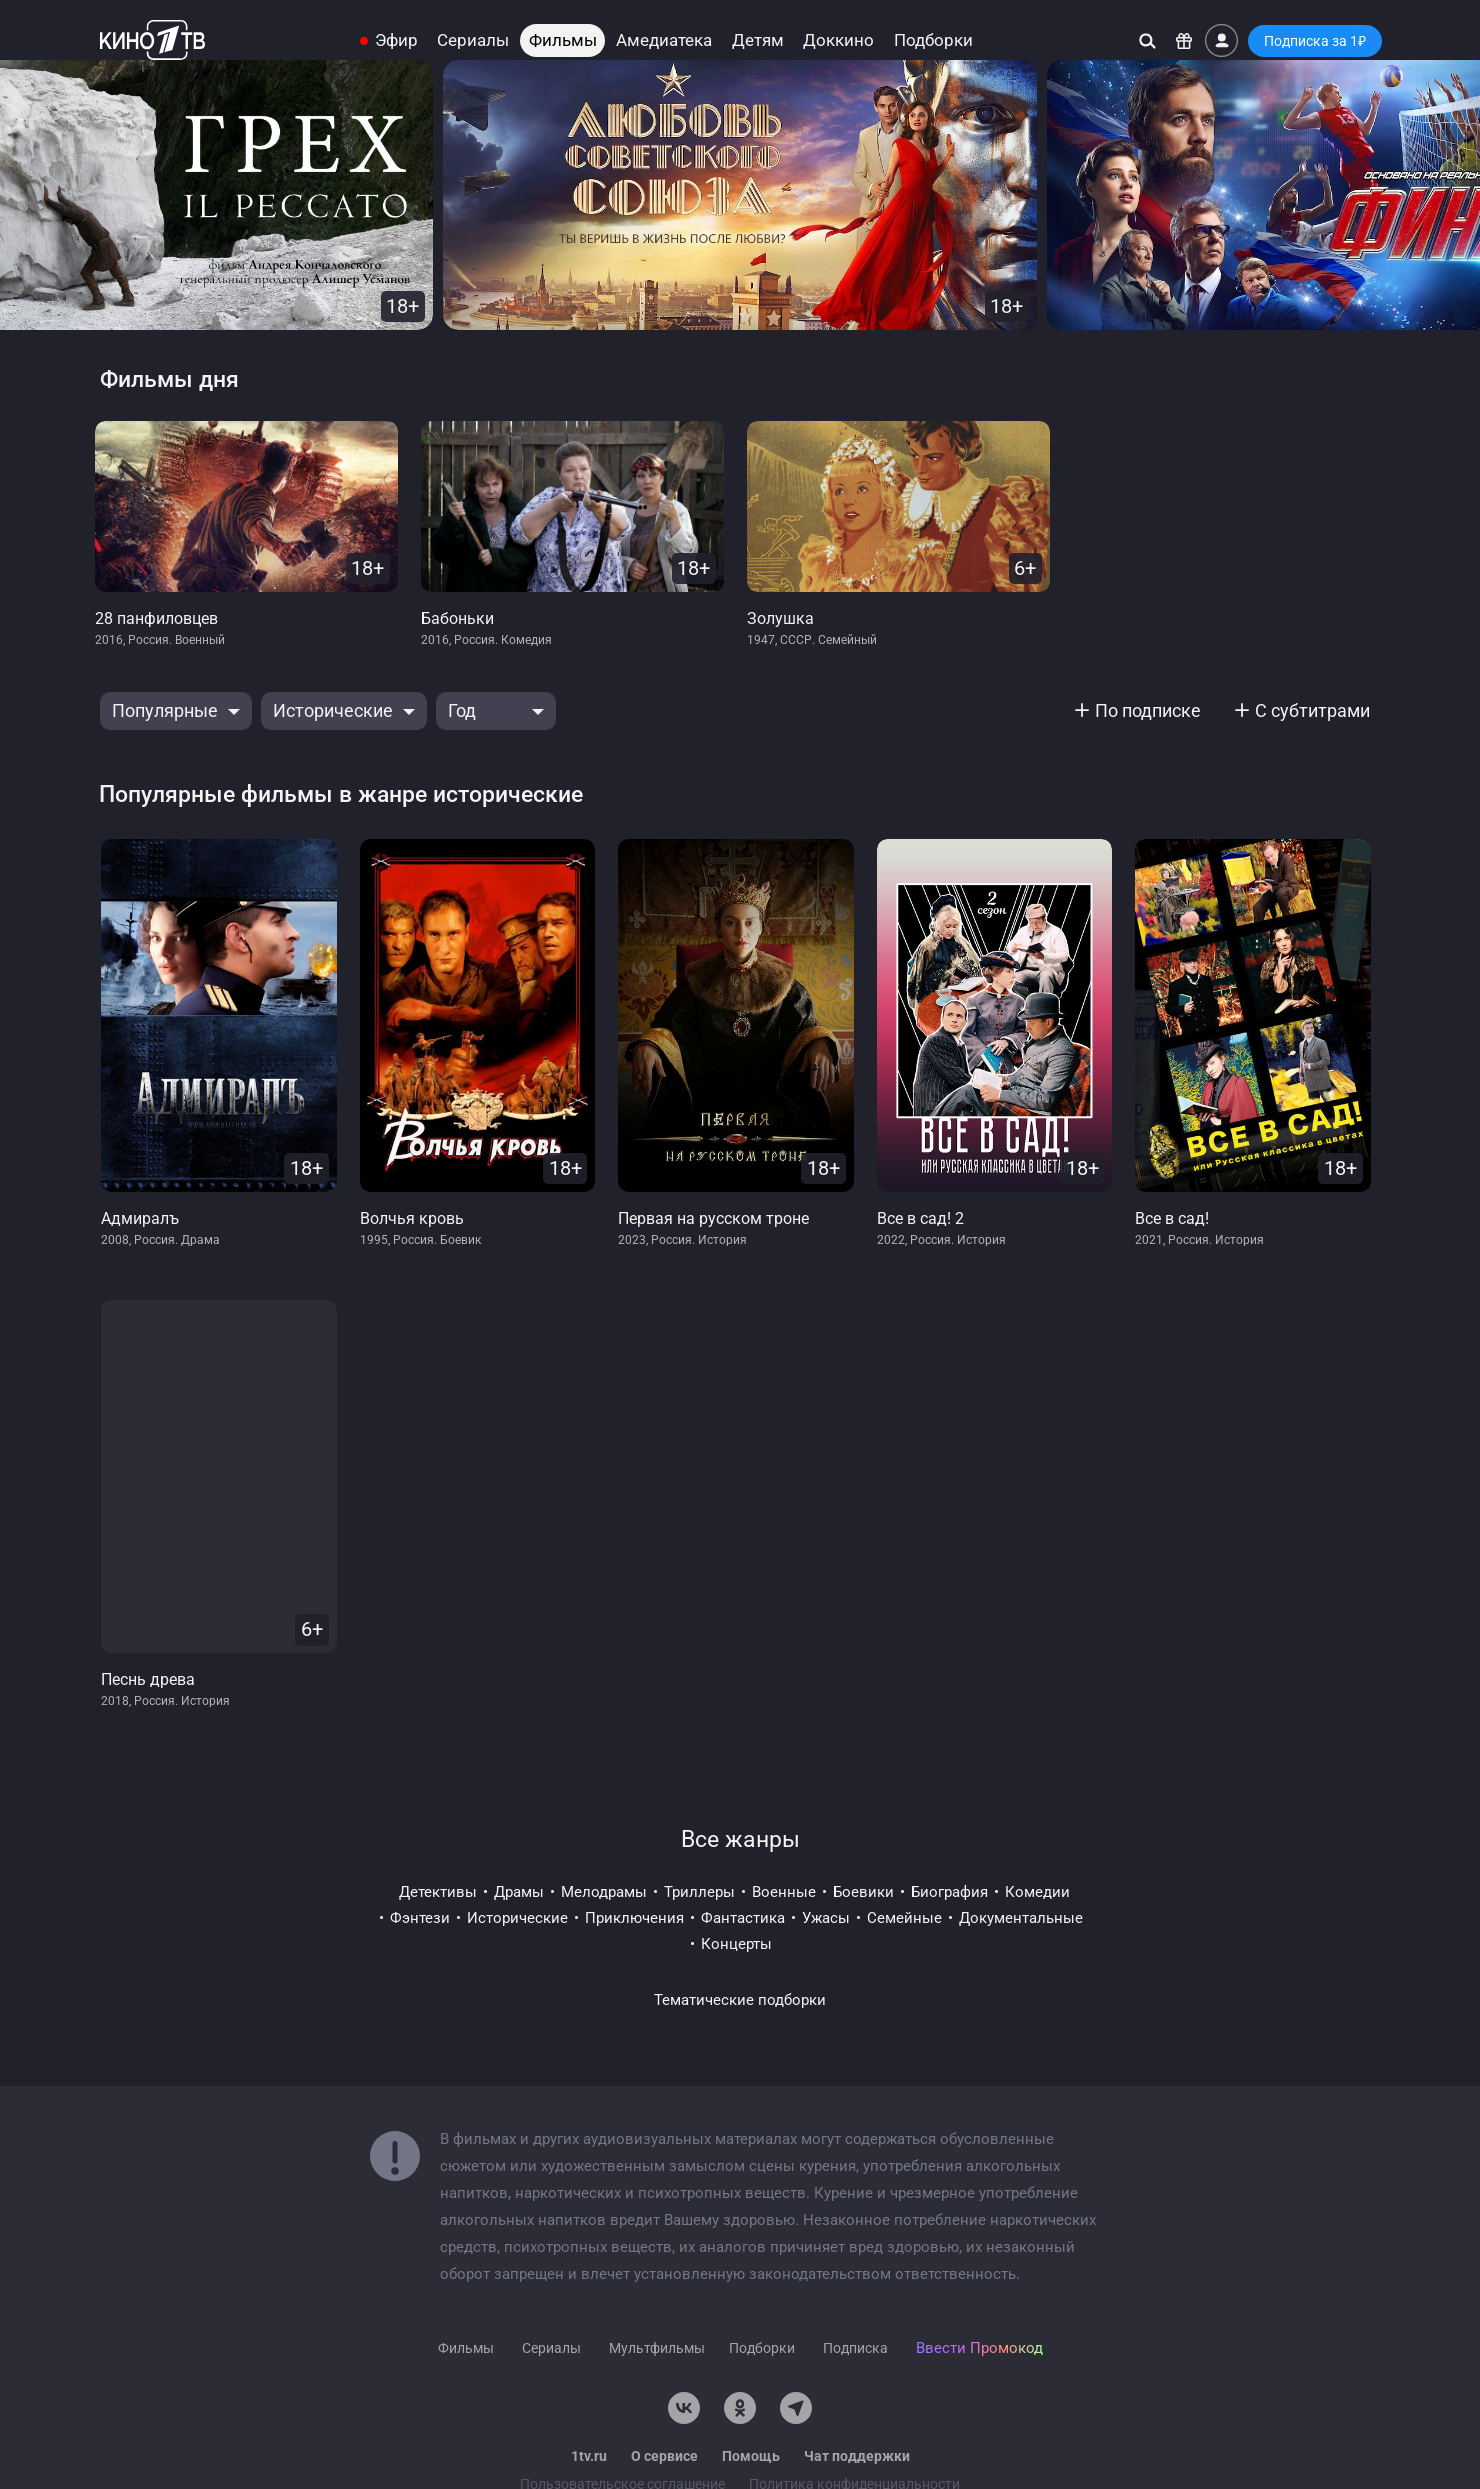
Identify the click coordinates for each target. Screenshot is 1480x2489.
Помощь (751, 2456)
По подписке (1148, 710)
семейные (904, 1918)
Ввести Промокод (979, 2348)
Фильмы (563, 40)
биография (949, 1892)
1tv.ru (589, 2456)
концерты (736, 1944)
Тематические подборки (740, 2000)
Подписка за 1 (1315, 41)
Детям (758, 40)
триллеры (699, 1892)
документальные (1021, 1918)
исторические (517, 1918)
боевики (863, 1892)
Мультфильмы (657, 2348)
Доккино (838, 40)
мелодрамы (604, 1892)
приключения (634, 1918)
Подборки (933, 40)
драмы (519, 1892)
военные (784, 1892)
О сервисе (664, 2456)
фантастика (743, 1918)
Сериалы (473, 40)
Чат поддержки (857, 2456)
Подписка (855, 2348)
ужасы (826, 1918)
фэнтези (420, 1918)
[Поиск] (1147, 40)
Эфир (396, 40)
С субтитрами (1312, 710)
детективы (438, 1892)
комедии (1037, 1892)
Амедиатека (664, 40)
